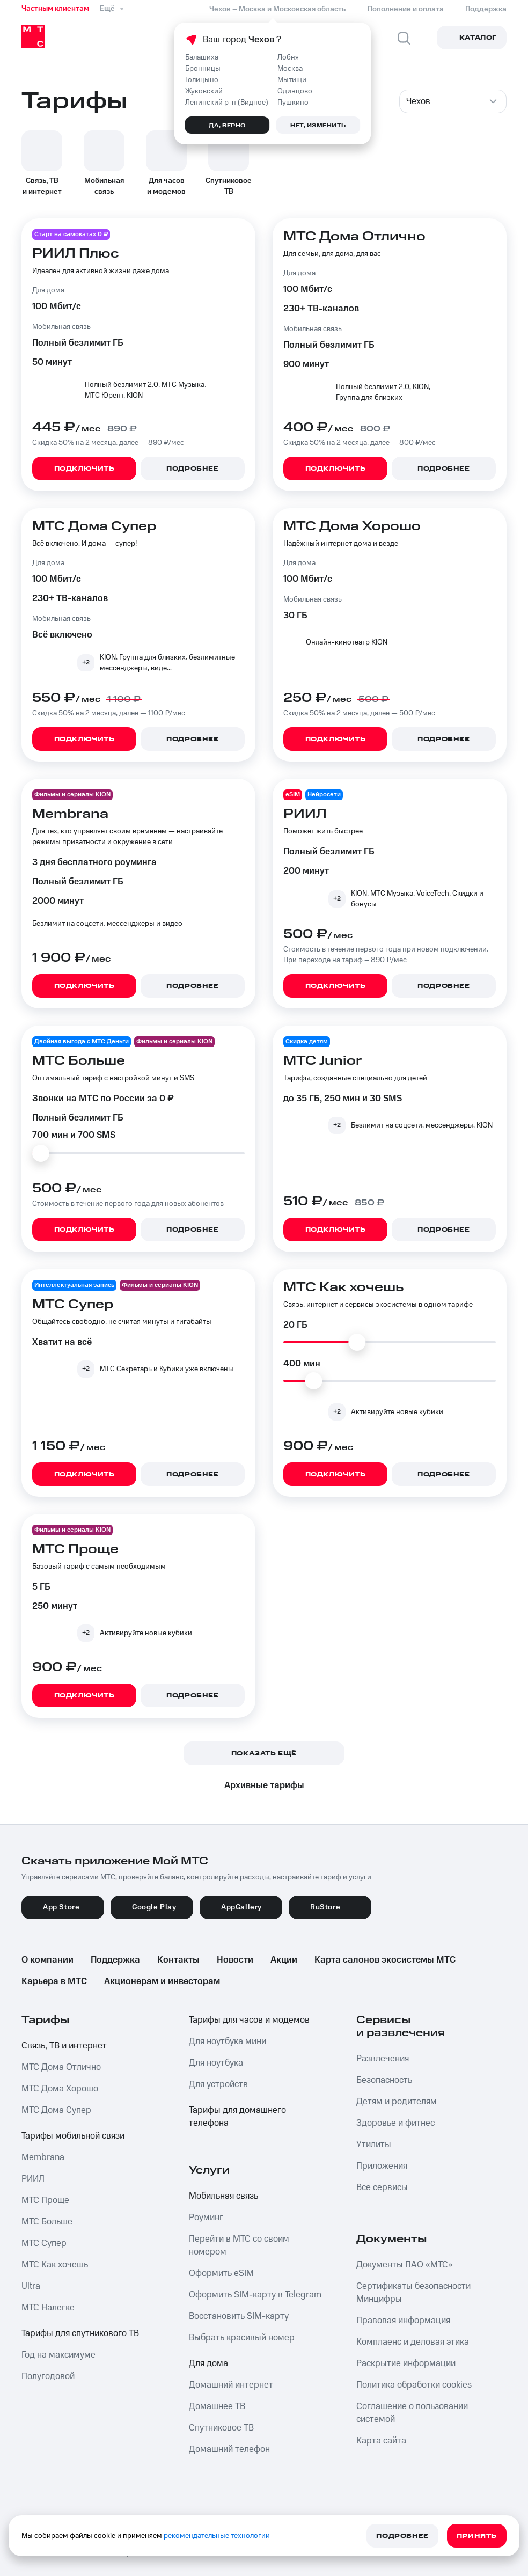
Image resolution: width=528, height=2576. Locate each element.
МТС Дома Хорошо (59, 2088)
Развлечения (382, 2058)
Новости (235, 1959)
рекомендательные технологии (217, 2535)
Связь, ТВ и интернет (64, 2045)
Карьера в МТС (54, 1981)
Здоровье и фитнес (395, 2123)
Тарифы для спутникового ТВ (80, 2333)
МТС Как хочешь (54, 2264)
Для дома (208, 2363)
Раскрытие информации (406, 2363)
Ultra (30, 2286)
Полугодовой (48, 2376)
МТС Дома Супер (56, 2110)
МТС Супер (44, 2243)
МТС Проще (45, 2200)
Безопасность (384, 2080)
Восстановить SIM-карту (239, 2316)
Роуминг (206, 2217)
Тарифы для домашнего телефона (237, 2116)
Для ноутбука (216, 2063)
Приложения (381, 2166)
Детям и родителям (396, 2101)
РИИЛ (33, 2178)
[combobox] (453, 101)
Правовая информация (403, 2320)
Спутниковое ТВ (221, 2427)
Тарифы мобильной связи (72, 2135)
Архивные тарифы (264, 1785)
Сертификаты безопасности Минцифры (413, 2293)
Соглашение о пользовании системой (412, 2413)
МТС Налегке (48, 2307)
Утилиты (373, 2144)
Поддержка (115, 1959)
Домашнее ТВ (217, 2406)
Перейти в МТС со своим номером (239, 2245)
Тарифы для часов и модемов (249, 2020)
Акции (283, 1959)
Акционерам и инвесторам (162, 1981)
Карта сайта (381, 2440)
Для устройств (218, 2084)
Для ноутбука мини (227, 2041)
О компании (47, 1959)
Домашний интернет (231, 2385)
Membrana (42, 2157)
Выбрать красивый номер (242, 2337)
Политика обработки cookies (414, 2385)
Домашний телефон (229, 2449)
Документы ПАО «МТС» (404, 2264)
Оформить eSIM (221, 2273)
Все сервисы (382, 2187)
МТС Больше (46, 2221)
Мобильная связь (223, 2196)
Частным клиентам (55, 8)
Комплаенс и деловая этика (412, 2342)
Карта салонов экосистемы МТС (385, 1959)
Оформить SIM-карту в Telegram (255, 2294)
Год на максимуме (58, 2354)
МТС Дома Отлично (61, 2067)
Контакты (178, 1959)
